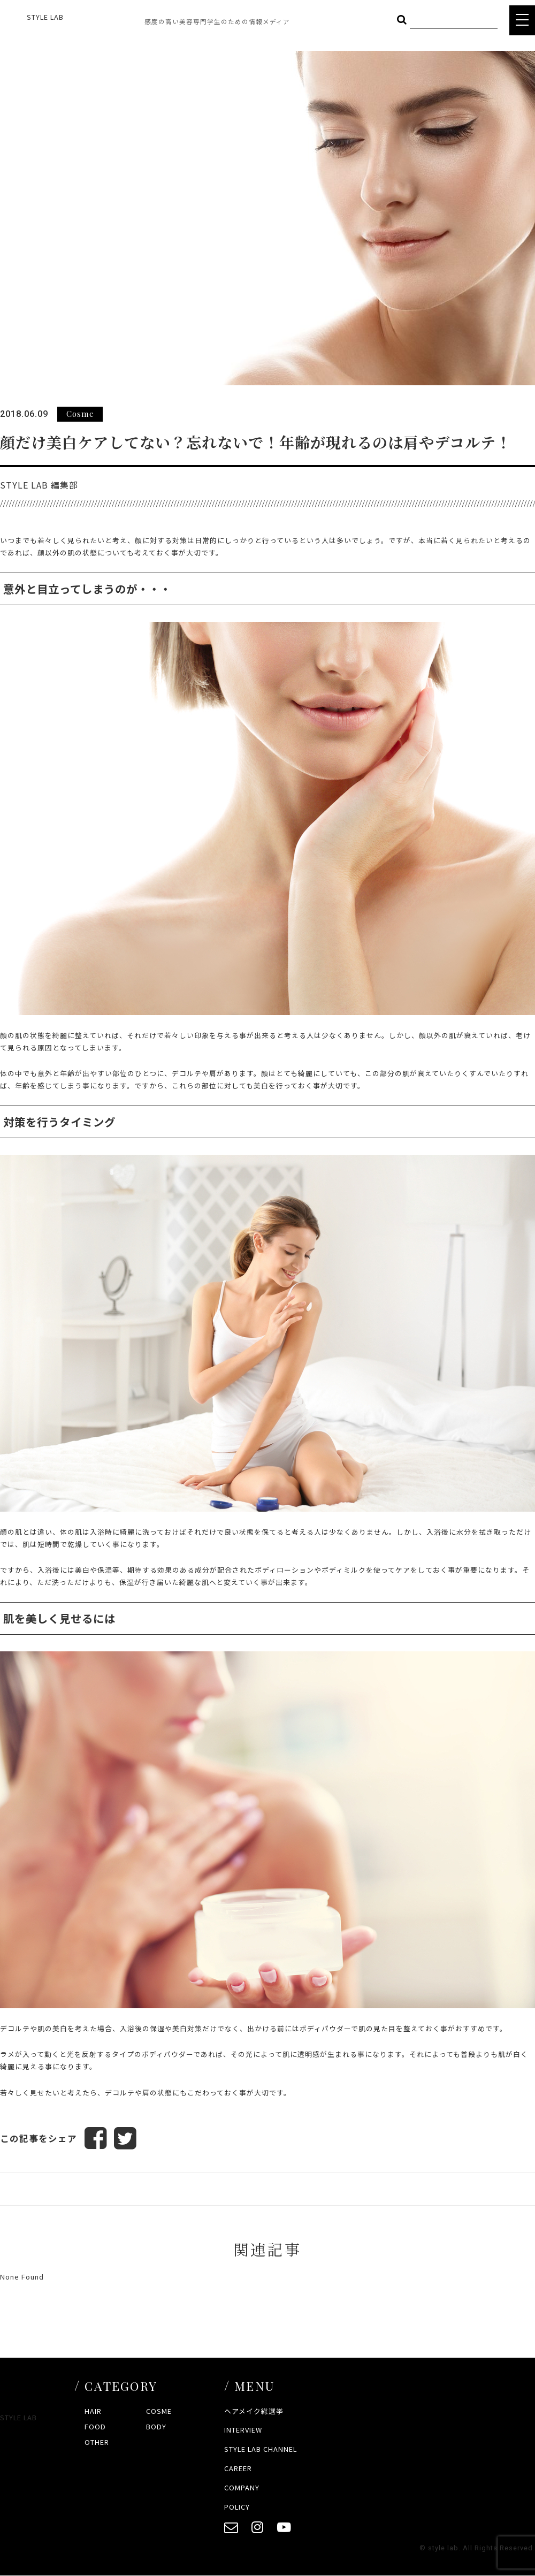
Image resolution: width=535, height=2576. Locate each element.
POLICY (237, 2507)
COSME (159, 2411)
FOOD (95, 2426)
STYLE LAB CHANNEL (260, 2449)
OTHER (97, 2442)
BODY (156, 2426)
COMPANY (241, 2487)
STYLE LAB (45, 17)
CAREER (238, 2468)
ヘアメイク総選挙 (254, 2411)
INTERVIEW (243, 2430)
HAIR (93, 2411)
